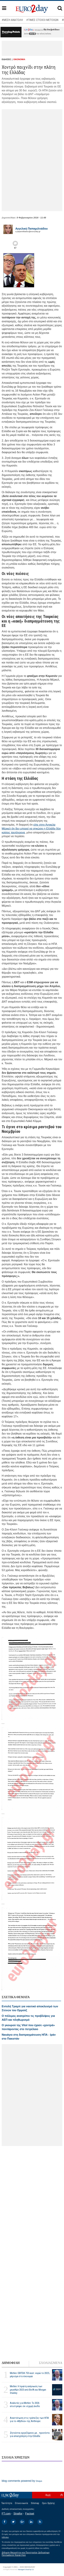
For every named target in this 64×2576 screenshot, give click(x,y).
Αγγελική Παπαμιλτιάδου (31, 228)
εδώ (32, 34)
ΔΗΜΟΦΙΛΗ (11, 2363)
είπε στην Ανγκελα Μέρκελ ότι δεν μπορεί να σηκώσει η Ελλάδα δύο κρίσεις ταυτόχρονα (31, 828)
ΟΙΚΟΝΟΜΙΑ (19, 59)
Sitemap (35, 2503)
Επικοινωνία (21, 2503)
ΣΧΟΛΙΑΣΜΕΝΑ (50, 2363)
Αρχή (48, 2495)
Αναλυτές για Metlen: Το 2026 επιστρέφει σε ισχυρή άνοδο (25, 2404)
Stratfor (17, 2513)
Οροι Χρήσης (48, 2503)
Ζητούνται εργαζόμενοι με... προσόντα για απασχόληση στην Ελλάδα (29, 2434)
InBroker (5, 2537)
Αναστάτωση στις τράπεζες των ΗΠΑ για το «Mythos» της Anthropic (29, 2419)
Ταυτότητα (6, 2503)
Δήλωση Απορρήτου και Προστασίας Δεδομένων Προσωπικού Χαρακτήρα (25, 2553)
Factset (29, 2513)
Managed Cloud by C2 (26, 2569)
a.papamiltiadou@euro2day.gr (27, 231)
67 (15, 248)
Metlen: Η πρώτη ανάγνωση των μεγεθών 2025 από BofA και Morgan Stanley (28, 2389)
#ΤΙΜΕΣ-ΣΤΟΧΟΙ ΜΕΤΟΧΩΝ (42, 20)
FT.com (6, 2513)
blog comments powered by (22, 2480)
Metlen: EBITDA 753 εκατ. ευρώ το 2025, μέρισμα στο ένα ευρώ (30, 2375)
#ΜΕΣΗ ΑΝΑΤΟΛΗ (12, 20)
